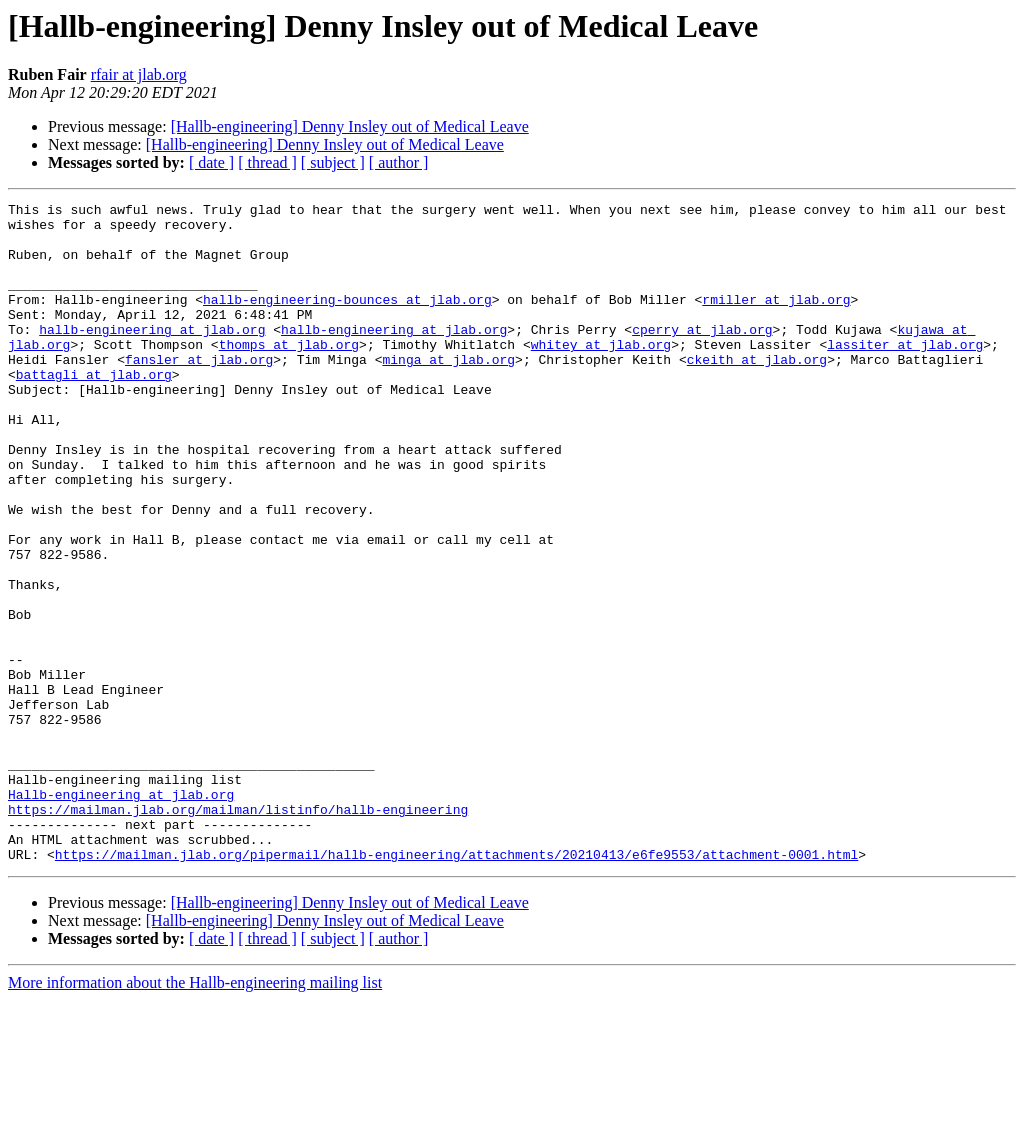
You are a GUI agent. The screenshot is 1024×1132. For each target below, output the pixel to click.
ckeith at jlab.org (757, 392)
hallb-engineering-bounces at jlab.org (347, 320)
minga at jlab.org (448, 392)
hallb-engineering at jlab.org (152, 356)
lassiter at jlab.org (905, 374)
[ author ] (399, 162)
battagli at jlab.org (94, 410)
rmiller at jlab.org (776, 320)
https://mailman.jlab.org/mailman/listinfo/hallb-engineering (238, 932)
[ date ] (211, 162)
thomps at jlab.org (289, 374)
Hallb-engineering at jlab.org (121, 914)
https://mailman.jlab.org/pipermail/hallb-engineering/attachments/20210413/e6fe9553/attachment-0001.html (456, 986)
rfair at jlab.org (139, 74)
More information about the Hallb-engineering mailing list (195, 1114)
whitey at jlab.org (601, 374)
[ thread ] (267, 162)
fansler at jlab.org (199, 392)
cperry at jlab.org (702, 356)
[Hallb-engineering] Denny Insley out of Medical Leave (350, 126)
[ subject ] (333, 162)
